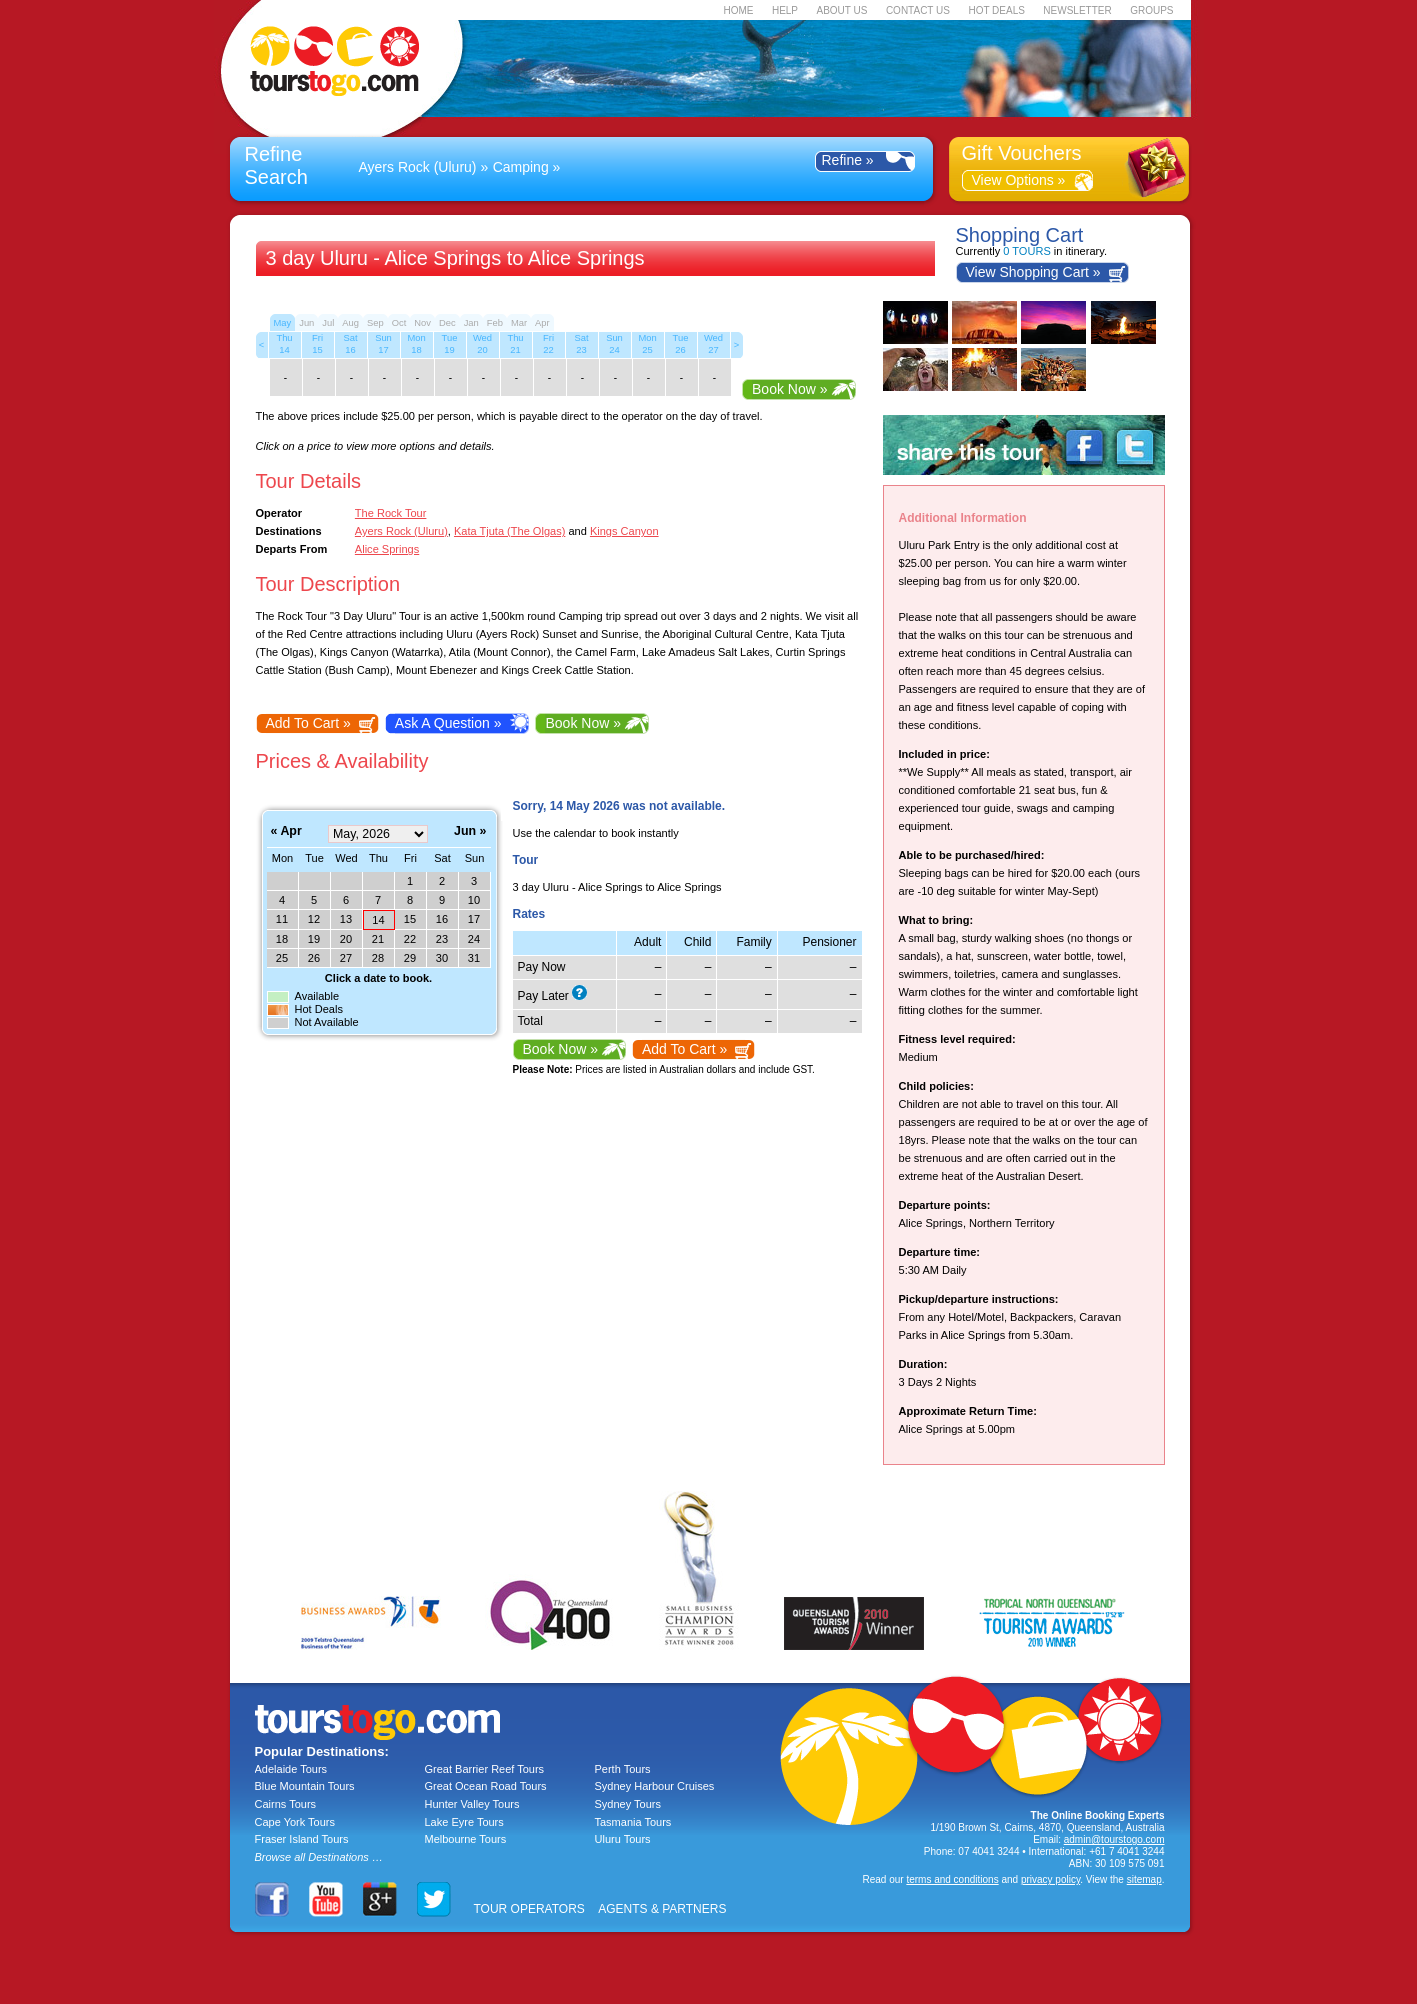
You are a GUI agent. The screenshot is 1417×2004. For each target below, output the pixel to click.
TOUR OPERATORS (529, 1909)
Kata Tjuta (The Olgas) (509, 531)
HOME (738, 10)
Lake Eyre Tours (464, 1822)
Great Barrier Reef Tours (485, 1769)
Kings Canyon (624, 531)
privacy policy (1050, 1879)
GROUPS (1151, 10)
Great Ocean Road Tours (486, 1786)
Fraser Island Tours (302, 1839)
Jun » (470, 831)
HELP (785, 10)
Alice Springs (387, 549)
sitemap (1144, 1879)
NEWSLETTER (1077, 10)
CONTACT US (918, 10)
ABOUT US (841, 10)
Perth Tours (623, 1769)
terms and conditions (952, 1879)
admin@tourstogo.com (1114, 1839)
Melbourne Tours (466, 1839)
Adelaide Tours (291, 1769)
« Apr (286, 831)
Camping (521, 167)
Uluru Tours (623, 1839)
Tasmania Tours (633, 1822)
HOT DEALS (996, 10)
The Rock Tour (391, 513)
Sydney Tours (628, 1804)
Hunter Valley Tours (472, 1804)
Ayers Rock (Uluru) (418, 167)
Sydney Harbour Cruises (655, 1786)
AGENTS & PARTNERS (662, 1909)
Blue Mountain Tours (305, 1786)
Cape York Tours (295, 1822)
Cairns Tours (286, 1804)
